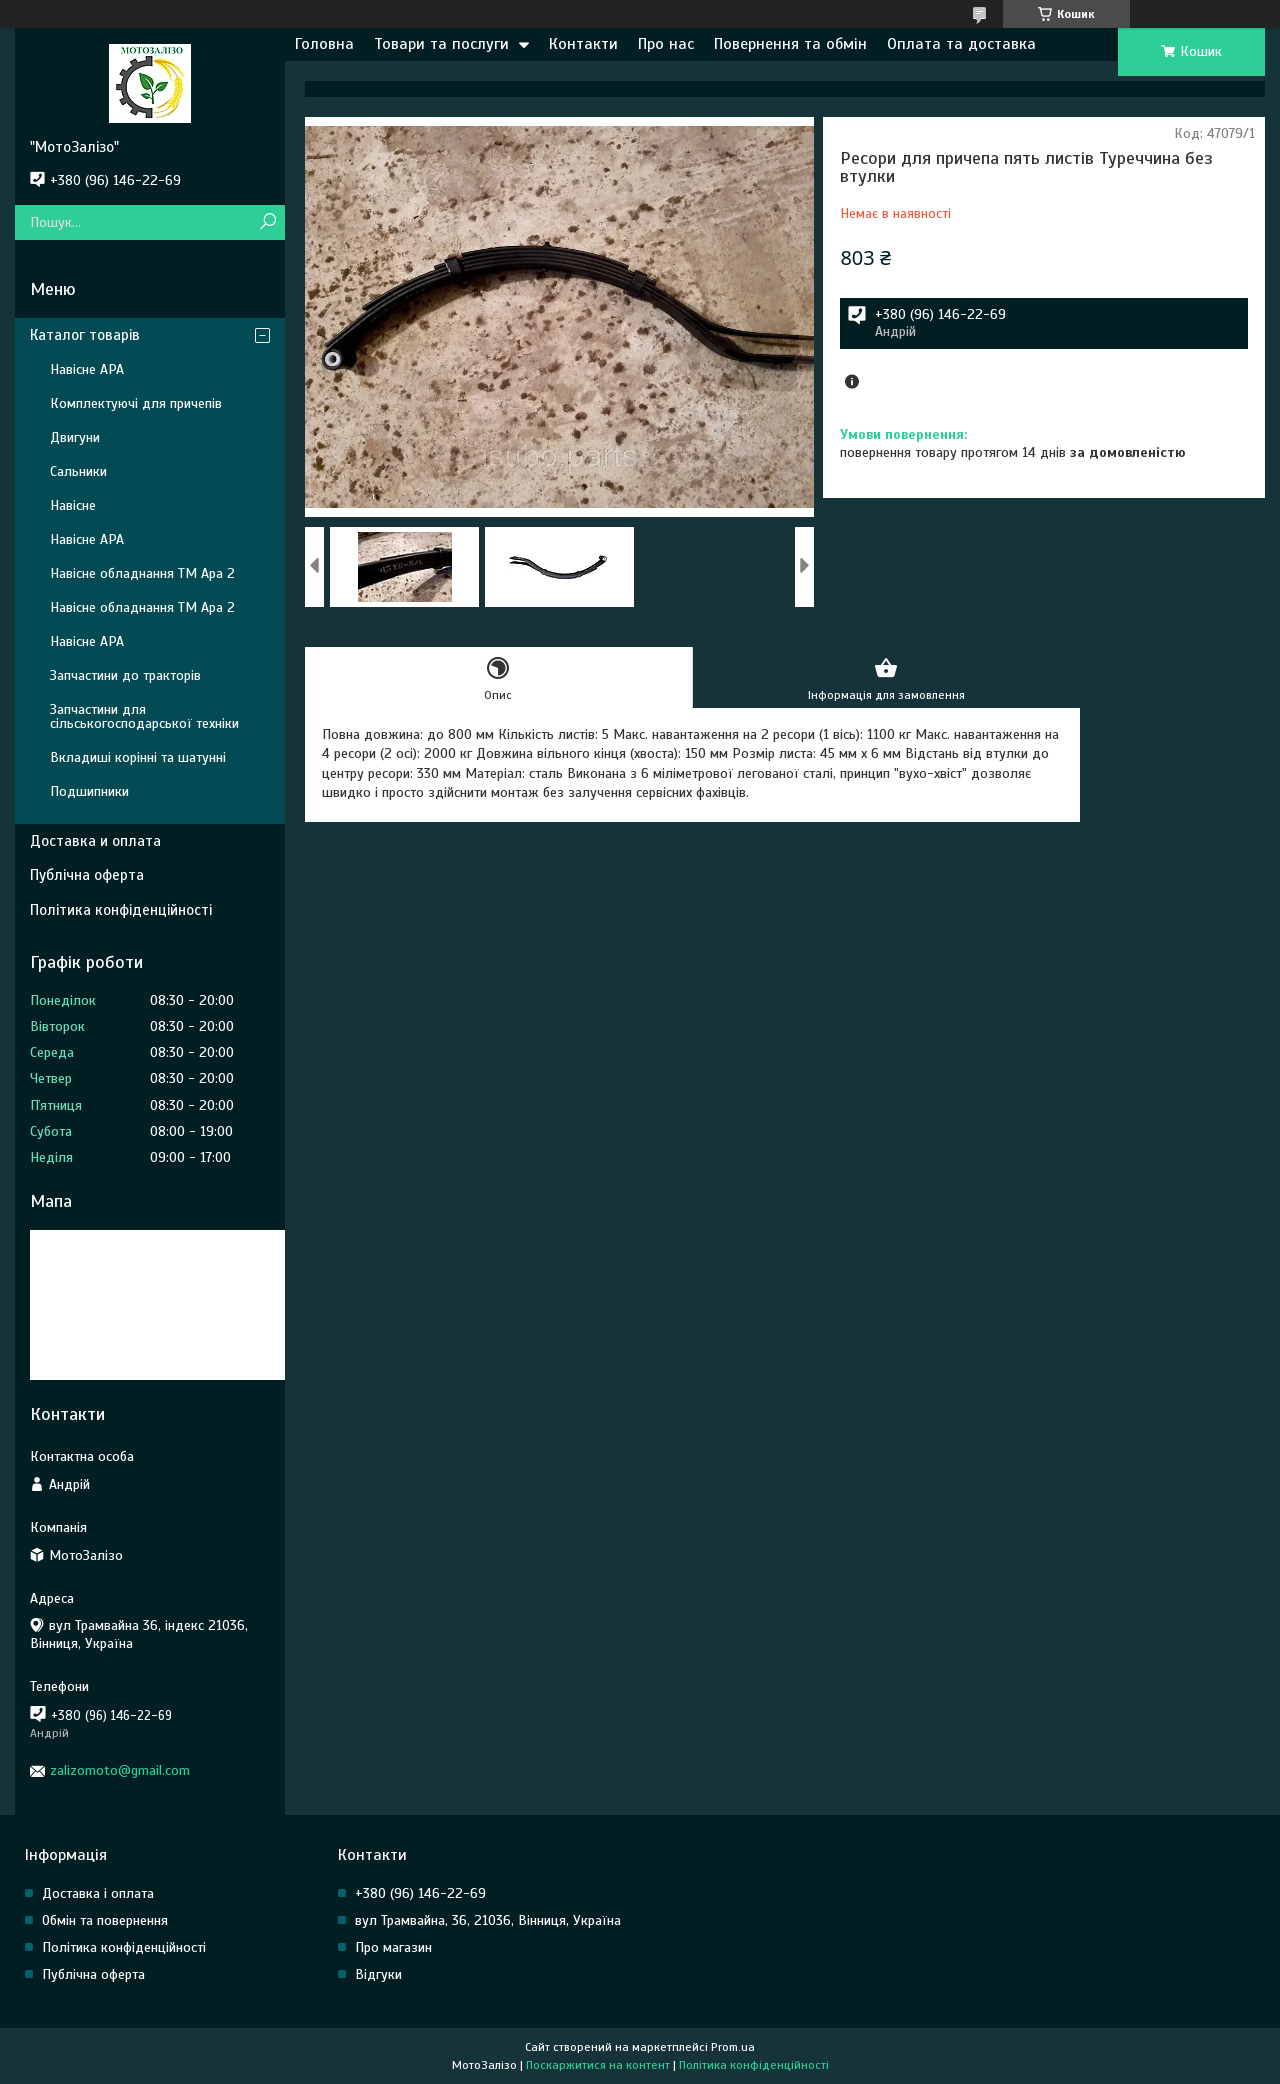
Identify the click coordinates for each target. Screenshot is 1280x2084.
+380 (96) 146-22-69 (420, 1893)
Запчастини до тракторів (125, 675)
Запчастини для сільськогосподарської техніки (144, 716)
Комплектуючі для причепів (136, 403)
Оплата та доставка (961, 44)
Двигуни (75, 437)
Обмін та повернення (105, 1920)
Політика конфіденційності (121, 910)
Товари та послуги (441, 44)
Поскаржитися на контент (598, 2065)
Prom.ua (733, 2047)
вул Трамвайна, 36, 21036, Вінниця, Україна (488, 1920)
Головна (324, 44)
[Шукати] (267, 222)
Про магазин (393, 1947)
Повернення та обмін (790, 44)
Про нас (666, 44)
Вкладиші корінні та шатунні (138, 757)
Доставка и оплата (95, 841)
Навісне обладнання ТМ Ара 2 (142, 573)
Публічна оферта (87, 875)
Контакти (583, 44)
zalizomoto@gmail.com (120, 1770)
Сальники (78, 471)
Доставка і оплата (98, 1893)
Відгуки (378, 1974)
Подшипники (89, 791)
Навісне (73, 505)
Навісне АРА (87, 369)
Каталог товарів (85, 335)
